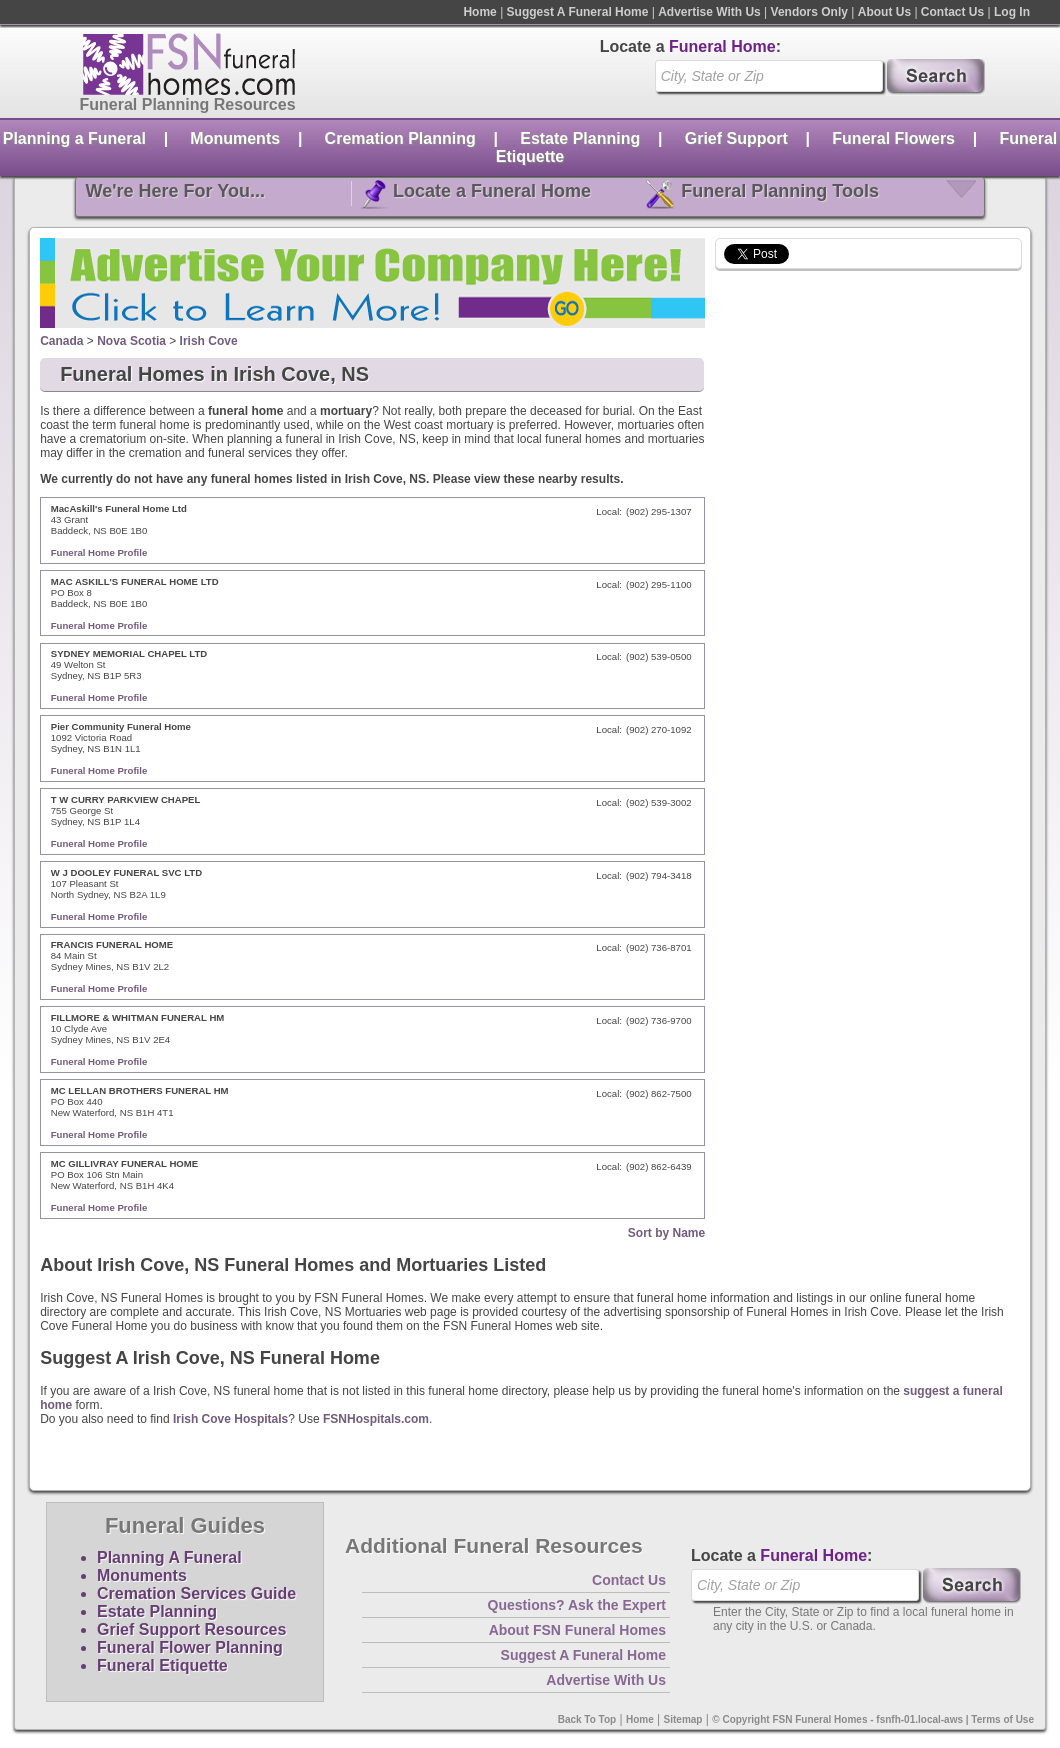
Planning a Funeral (74, 138)
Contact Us (952, 12)
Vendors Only (809, 12)
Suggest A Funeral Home (578, 12)
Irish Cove (209, 341)
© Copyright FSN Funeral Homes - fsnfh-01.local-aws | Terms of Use (873, 1719)
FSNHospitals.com (376, 1419)
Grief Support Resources (191, 1629)
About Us (884, 12)
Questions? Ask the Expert (577, 1605)
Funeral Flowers (893, 138)
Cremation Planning (400, 138)
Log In (1012, 12)
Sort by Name (666, 1233)
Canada (61, 341)
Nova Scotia (131, 341)
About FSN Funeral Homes (577, 1630)
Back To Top (587, 1719)
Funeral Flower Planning (190, 1647)
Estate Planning (580, 138)
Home (479, 12)
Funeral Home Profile (99, 552)
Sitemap (683, 1719)
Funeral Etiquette (162, 1665)
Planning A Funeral (169, 1557)
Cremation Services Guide (196, 1593)
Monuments (235, 138)
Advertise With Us (709, 12)
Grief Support (736, 138)
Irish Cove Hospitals (230, 1419)
